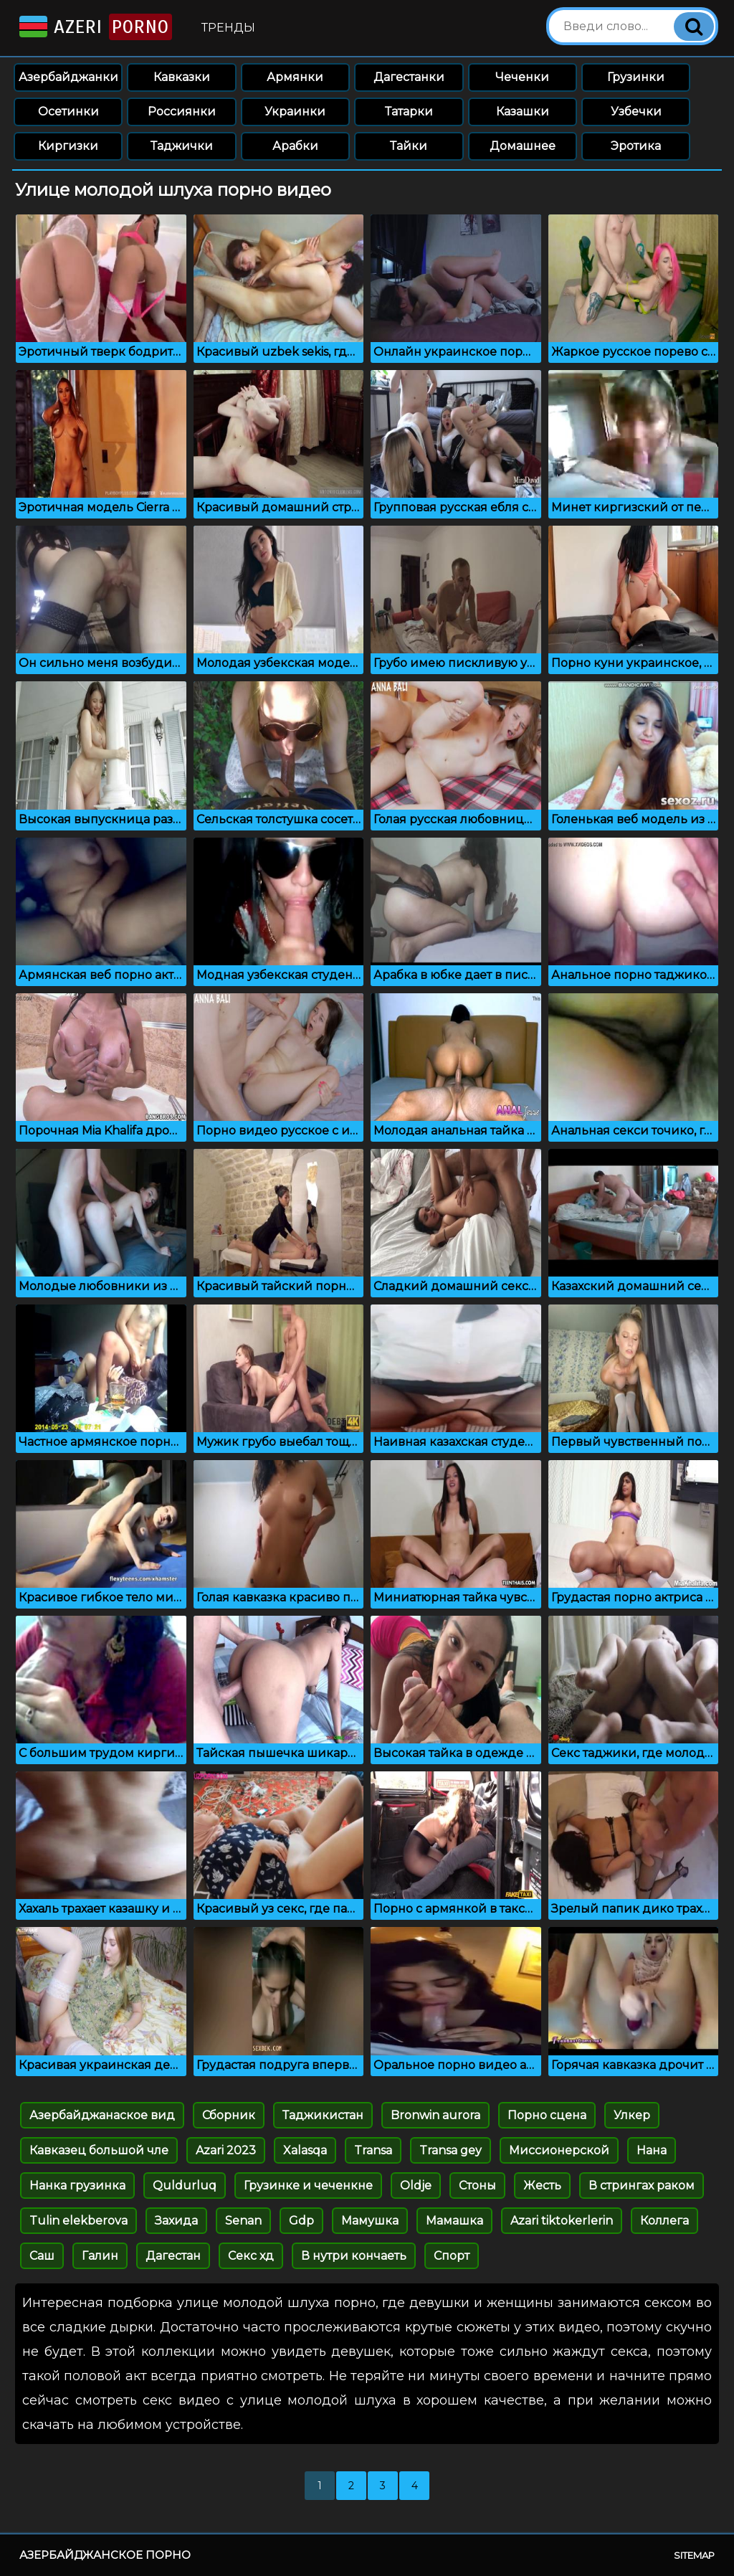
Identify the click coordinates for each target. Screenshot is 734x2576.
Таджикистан (322, 2115)
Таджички (182, 146)
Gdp (301, 2220)
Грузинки (635, 77)
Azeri (94, 27)
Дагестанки (408, 77)
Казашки (522, 111)
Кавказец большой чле (98, 2150)
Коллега (664, 2220)
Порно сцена (546, 2115)
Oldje (416, 2185)
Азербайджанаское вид (102, 2115)
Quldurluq (184, 2185)
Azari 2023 (226, 2150)
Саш (41, 2256)
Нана (652, 2150)
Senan (243, 2220)
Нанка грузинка (77, 2185)
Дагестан (173, 2256)
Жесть (542, 2185)
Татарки (409, 111)
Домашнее (523, 146)
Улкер (632, 2115)
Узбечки (636, 111)
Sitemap (694, 2555)
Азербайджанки (68, 77)
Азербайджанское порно (105, 2555)
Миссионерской (559, 2150)
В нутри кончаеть (353, 2256)
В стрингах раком (641, 2185)
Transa (373, 2150)
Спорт (452, 2256)
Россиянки (182, 111)
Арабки (295, 146)
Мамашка (454, 2220)
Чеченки (522, 77)
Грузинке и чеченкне (308, 2185)
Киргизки (68, 146)
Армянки (295, 77)
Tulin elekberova (78, 2220)
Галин (100, 2256)
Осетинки (68, 111)
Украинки (294, 111)
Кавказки (181, 77)
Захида (176, 2220)
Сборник (228, 2115)
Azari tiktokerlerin (561, 2220)
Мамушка (370, 2220)
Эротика (636, 146)
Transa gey (450, 2150)
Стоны (477, 2185)
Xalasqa (305, 2150)
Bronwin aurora (435, 2115)
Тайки (408, 146)
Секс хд (251, 2256)
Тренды (228, 27)
